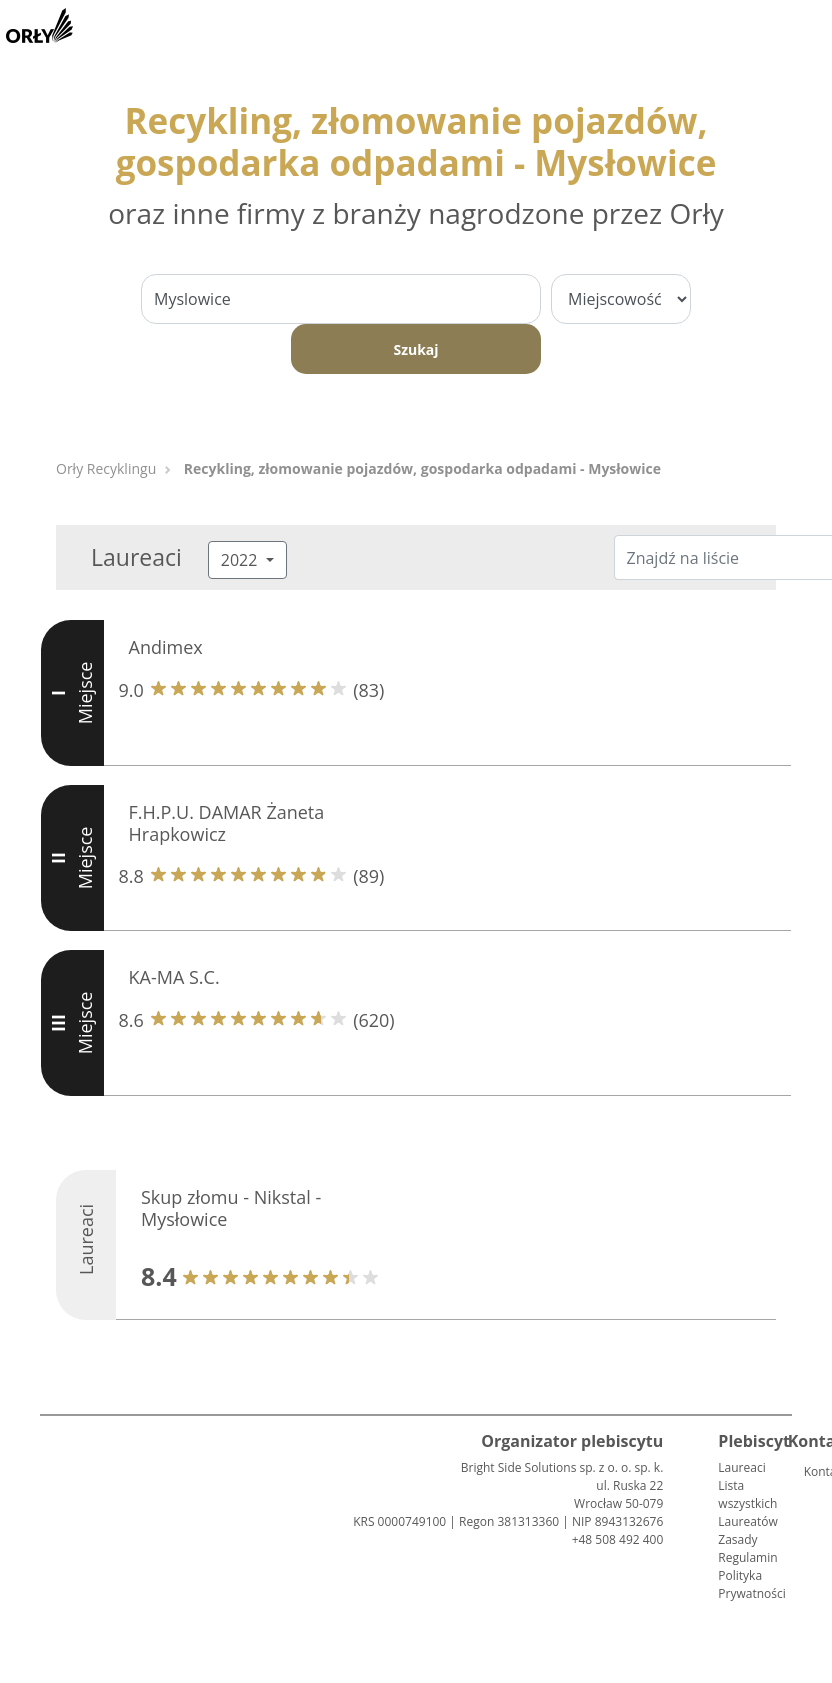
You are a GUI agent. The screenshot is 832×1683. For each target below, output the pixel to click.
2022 (241, 560)
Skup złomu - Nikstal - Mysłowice (231, 1208)
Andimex (166, 647)
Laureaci (741, 1467)
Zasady (737, 1539)
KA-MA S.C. (174, 977)
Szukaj (415, 349)
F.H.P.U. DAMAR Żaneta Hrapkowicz (227, 823)
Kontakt (812, 1471)
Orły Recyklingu (106, 468)
